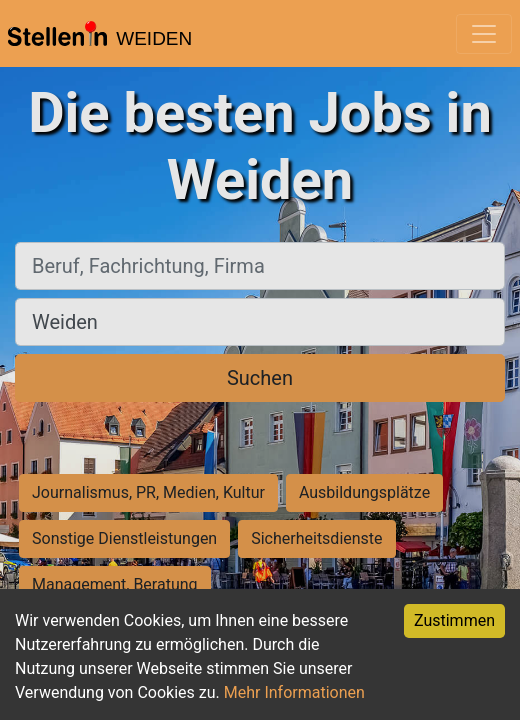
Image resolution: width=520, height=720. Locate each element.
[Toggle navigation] (484, 34)
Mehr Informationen (294, 692)
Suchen (260, 378)
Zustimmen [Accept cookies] (454, 620)
